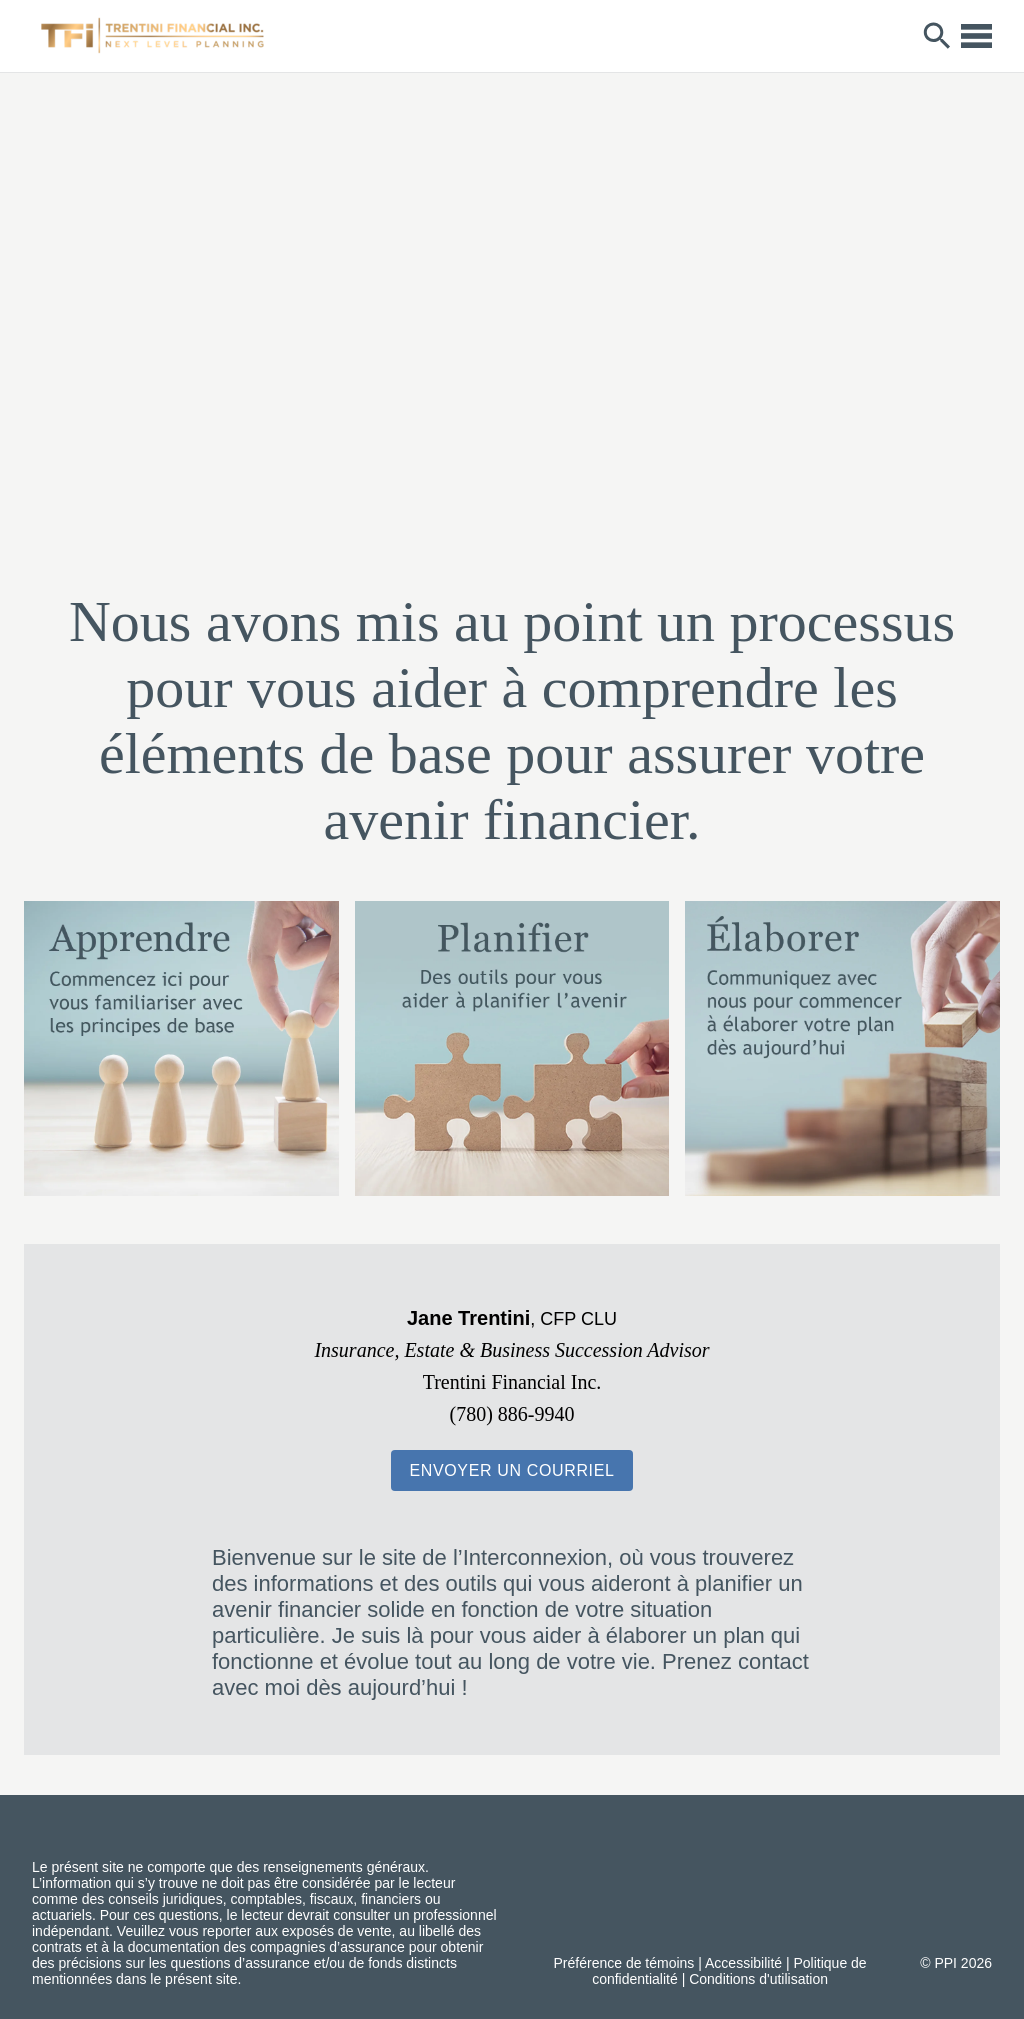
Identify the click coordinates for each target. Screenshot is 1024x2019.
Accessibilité (743, 1963)
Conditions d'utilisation (758, 1979)
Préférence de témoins (624, 1963)
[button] (511, 1470)
